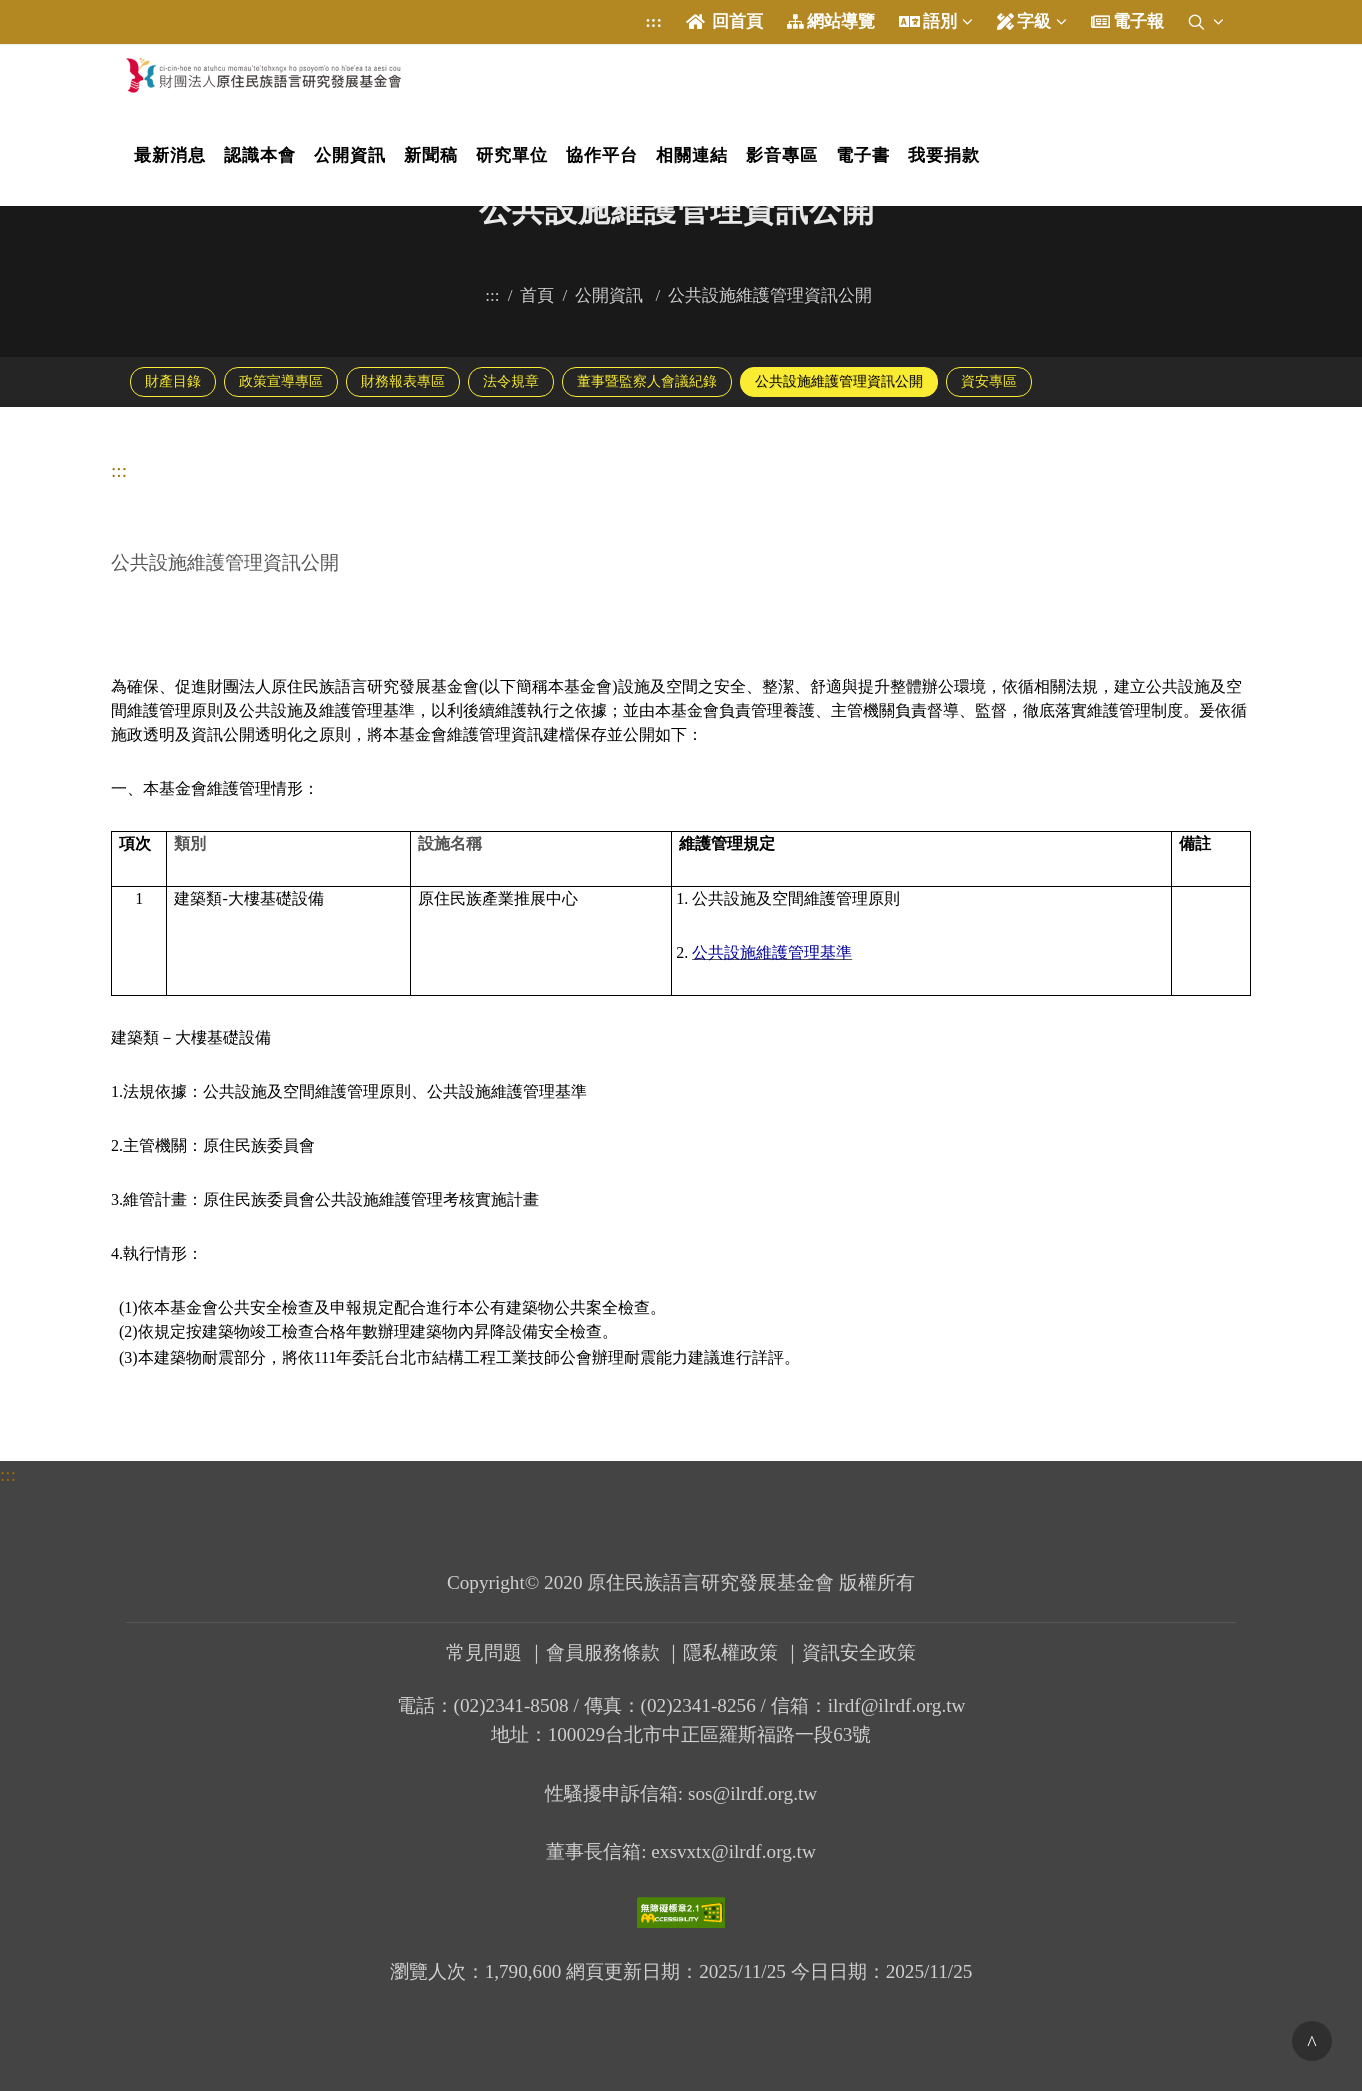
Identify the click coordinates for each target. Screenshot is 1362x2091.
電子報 (1127, 22)
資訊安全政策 (859, 1652)
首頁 (537, 295)
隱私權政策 (730, 1652)
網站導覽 (831, 22)
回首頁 (724, 22)
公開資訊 (611, 295)
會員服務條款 (603, 1652)
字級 (1032, 22)
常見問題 (484, 1652)
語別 (942, 21)
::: (653, 21)
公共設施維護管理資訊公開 (772, 295)
